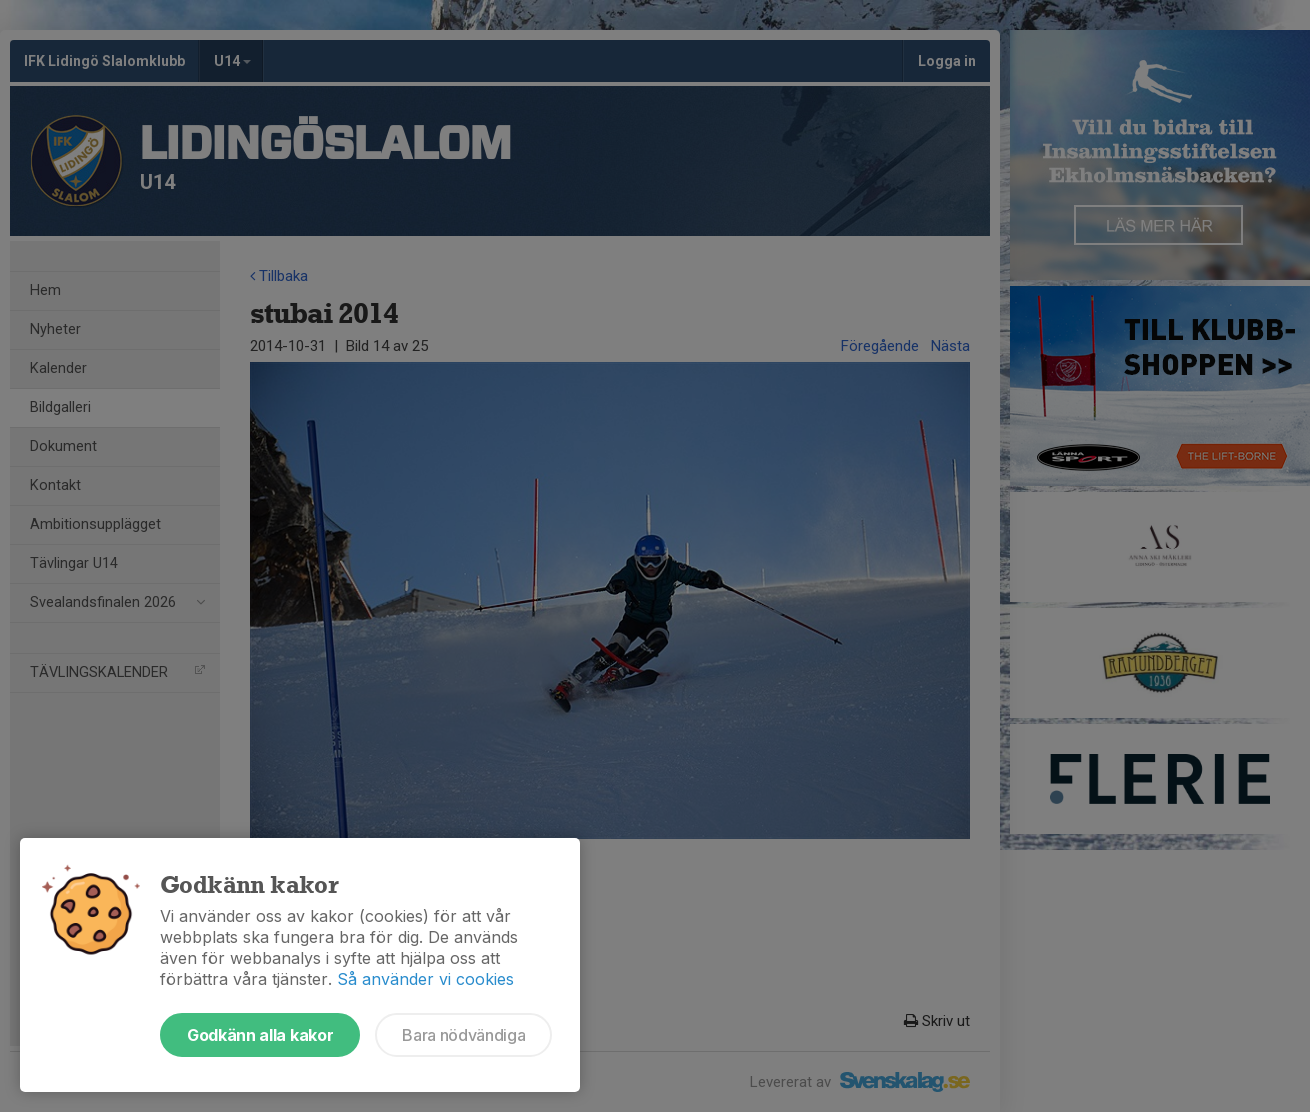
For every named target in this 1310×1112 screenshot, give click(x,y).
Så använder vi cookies (425, 979)
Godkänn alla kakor (260, 1035)
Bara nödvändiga (463, 1035)
